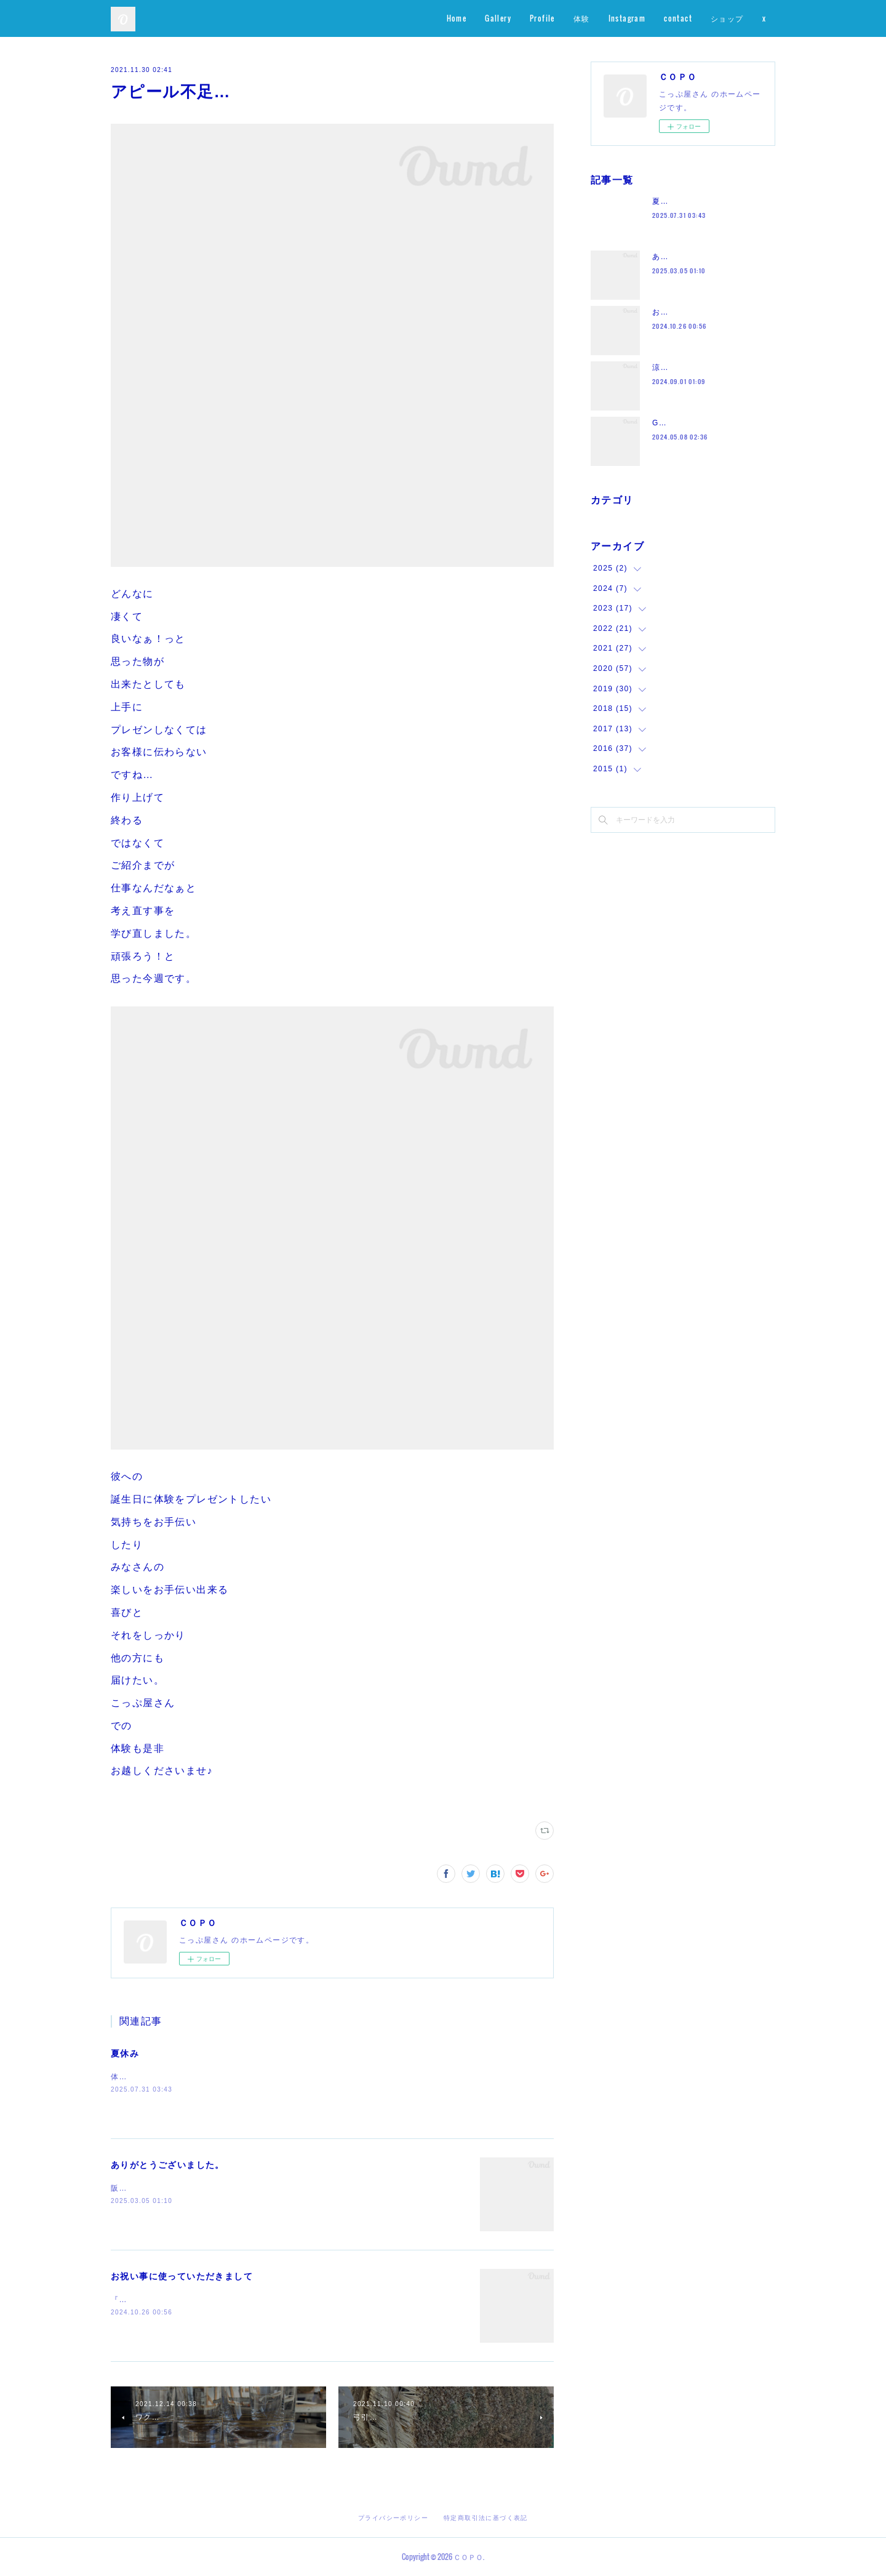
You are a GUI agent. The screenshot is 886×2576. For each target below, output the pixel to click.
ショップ (727, 18)
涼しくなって (676, 367)
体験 (581, 18)
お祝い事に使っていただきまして (182, 2276)
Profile (542, 18)
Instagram (627, 18)
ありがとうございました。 (168, 2165)
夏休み (125, 2053)
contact (678, 18)
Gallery (498, 18)
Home (457, 18)
